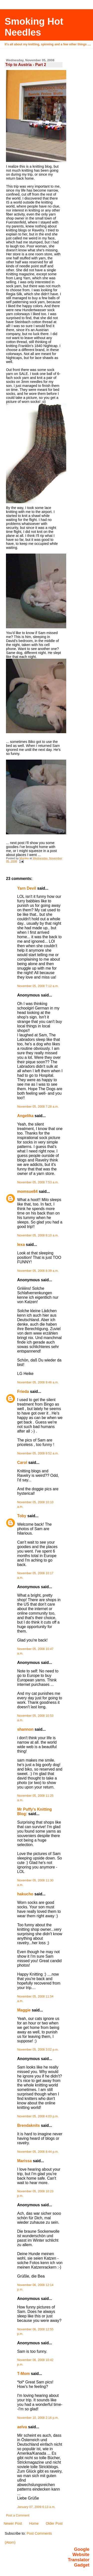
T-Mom (23, 2373)
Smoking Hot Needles (34, 27)
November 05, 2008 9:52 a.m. (38, 1453)
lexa (21, 1244)
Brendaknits (28, 2125)
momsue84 (27, 1191)
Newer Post (12, 2523)
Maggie (24, 2010)
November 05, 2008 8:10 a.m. (38, 1235)
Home (33, 2523)
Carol (22, 1462)
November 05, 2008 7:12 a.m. (38, 986)
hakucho (25, 1894)
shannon (25, 1729)
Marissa (24, 2161)
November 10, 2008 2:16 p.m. (38, 2418)
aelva (22, 2427)
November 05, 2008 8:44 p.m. (38, 2151)
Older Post (54, 2523)
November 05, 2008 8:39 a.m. (38, 1271)
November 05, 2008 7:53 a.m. (38, 1182)
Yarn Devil (26, 888)
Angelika (25, 1116)
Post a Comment (17, 2515)
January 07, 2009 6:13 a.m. (36, 2507)
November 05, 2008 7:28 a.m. (38, 1106)
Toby (21, 1516)
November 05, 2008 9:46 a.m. (38, 1382)
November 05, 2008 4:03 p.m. (38, 2116)
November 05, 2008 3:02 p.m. (38, 2049)
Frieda (23, 1391)
